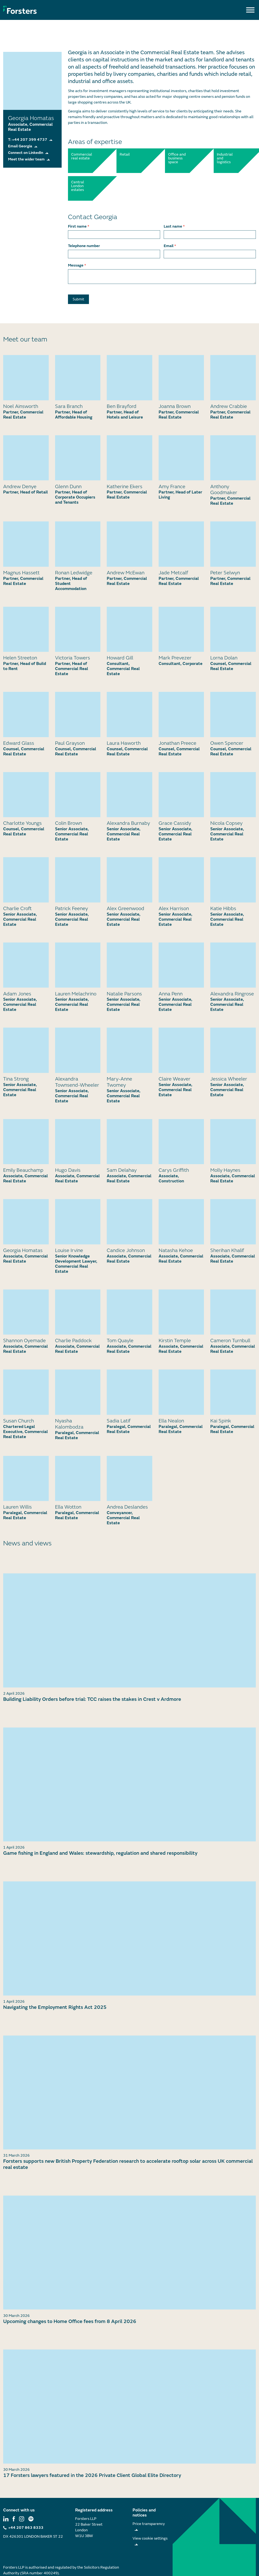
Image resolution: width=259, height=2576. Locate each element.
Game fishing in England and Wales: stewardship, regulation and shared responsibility (100, 1853)
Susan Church (18, 1421)
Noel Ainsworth (20, 406)
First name (78, 226)
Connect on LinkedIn (25, 152)
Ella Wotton (68, 1507)
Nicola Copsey (226, 823)
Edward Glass (18, 743)
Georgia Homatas (23, 1250)
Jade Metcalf (173, 573)
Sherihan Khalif (227, 1250)
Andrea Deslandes (127, 1507)
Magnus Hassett (21, 573)
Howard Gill (120, 658)
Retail (125, 154)
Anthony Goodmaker (223, 490)
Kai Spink (220, 1421)
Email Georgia (20, 146)
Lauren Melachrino (75, 994)
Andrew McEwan (125, 573)
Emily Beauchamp (23, 1170)
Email (170, 245)
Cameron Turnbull (230, 1341)
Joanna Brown (175, 406)
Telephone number (84, 245)
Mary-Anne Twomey (119, 1082)
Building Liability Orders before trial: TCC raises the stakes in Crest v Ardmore (92, 1699)
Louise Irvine (69, 1250)
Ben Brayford (121, 406)
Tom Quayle (120, 1341)
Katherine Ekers (124, 487)
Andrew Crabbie (228, 406)
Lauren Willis (17, 1507)
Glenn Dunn (68, 487)
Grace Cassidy (175, 823)
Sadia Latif (118, 1421)
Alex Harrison (174, 908)
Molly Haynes (225, 1170)
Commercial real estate (80, 156)
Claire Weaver (174, 1079)
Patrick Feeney (71, 908)
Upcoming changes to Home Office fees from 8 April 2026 (69, 2321)
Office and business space (177, 158)
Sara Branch (69, 406)
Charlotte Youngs (22, 823)
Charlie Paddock (73, 1341)
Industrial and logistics (225, 158)
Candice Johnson (126, 1250)
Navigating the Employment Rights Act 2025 (55, 2007)
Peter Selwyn (225, 573)
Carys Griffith (174, 1170)
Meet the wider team (26, 159)
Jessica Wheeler (228, 1079)
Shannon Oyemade (24, 1341)
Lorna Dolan (223, 658)
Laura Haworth (124, 743)
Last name (174, 226)
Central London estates (77, 186)
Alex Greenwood (125, 908)
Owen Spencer (226, 743)
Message (77, 265)
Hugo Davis (67, 1170)
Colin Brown (68, 823)
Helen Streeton (20, 658)
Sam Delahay (122, 1170)
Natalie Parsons (124, 994)
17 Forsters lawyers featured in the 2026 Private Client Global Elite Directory (92, 2475)
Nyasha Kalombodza (69, 1424)
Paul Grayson (70, 743)
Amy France (172, 487)
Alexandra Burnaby (128, 823)
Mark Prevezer (175, 658)
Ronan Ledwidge (73, 573)
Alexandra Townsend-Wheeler (77, 1082)
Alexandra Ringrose (232, 994)
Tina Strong (16, 1079)
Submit (78, 299)
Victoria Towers (72, 658)
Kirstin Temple (175, 1341)
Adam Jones (17, 994)
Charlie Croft (17, 908)
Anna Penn (171, 994)
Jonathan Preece (177, 743)
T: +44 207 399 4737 (27, 139)
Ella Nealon (171, 1421)
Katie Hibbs (223, 908)
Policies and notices (144, 2512)
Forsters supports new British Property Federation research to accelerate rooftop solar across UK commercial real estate (128, 2164)
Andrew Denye (19, 487)
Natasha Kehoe (176, 1250)
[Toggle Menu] (250, 9)
